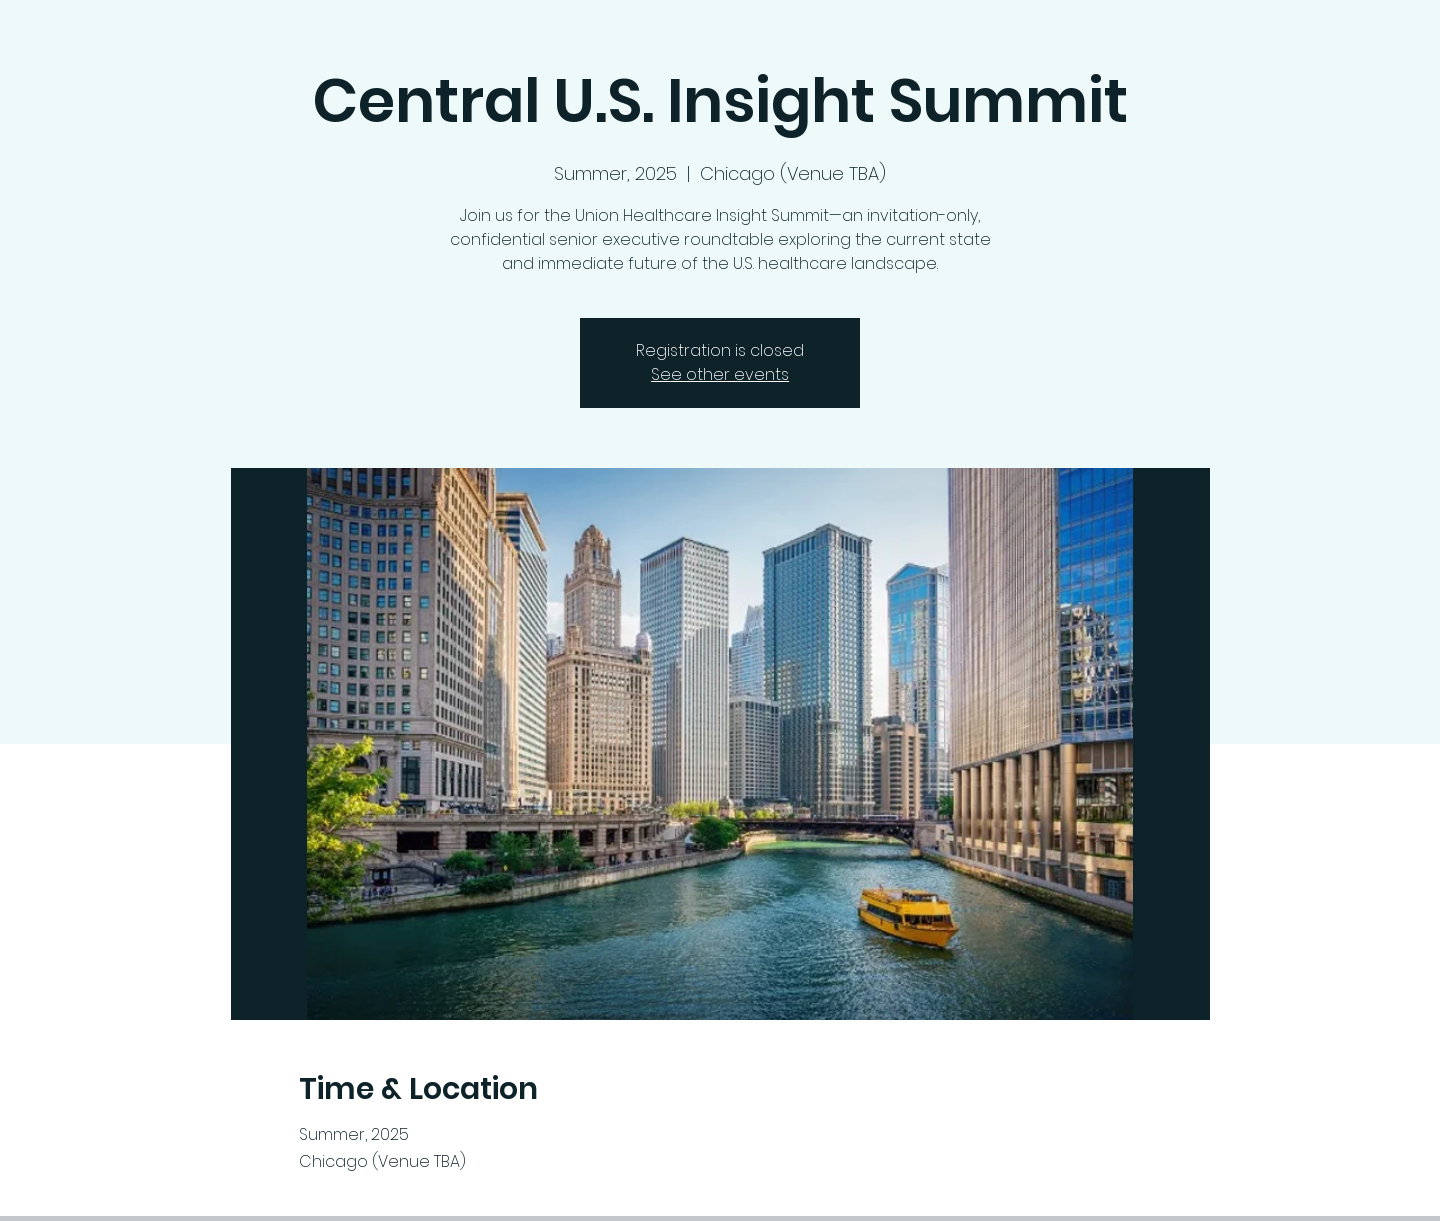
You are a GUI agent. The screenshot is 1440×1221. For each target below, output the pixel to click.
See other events (720, 374)
